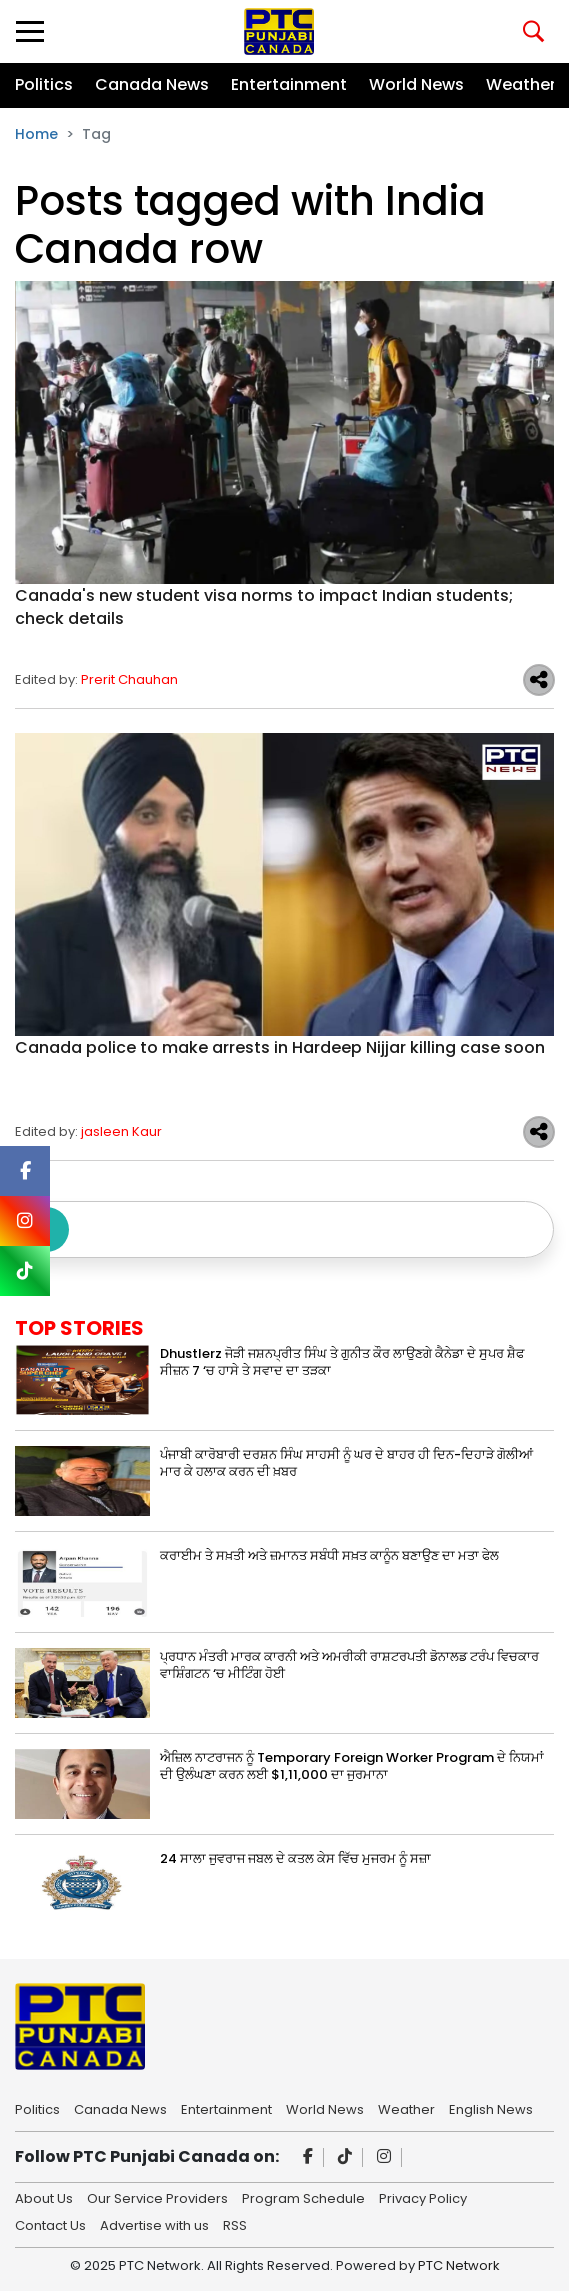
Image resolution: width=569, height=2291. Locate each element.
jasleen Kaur (121, 1131)
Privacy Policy (423, 2197)
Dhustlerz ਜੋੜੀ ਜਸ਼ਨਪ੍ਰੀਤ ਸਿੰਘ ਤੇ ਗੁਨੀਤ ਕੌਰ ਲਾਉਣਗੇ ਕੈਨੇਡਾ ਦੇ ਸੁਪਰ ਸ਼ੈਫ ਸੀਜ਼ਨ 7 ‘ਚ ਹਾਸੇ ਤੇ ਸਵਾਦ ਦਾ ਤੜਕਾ (342, 1362)
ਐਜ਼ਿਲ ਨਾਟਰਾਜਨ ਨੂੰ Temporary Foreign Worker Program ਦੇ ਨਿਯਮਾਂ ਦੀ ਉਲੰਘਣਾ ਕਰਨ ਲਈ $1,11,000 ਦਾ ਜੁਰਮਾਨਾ (352, 1766)
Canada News (152, 84)
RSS (235, 2224)
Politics (44, 84)
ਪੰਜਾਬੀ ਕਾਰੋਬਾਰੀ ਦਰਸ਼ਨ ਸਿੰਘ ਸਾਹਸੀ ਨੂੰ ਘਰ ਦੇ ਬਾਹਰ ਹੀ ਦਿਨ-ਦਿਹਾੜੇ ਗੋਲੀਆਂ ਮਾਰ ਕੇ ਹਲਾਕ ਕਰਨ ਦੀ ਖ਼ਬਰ (346, 1463)
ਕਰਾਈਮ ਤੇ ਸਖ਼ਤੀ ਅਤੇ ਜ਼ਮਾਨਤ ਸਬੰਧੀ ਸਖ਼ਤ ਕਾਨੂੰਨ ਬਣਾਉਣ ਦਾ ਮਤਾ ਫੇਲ (329, 1555)
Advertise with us (154, 2224)
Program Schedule (303, 2197)
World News (416, 84)
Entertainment (289, 84)
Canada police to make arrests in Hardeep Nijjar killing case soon (280, 1047)
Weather (521, 84)
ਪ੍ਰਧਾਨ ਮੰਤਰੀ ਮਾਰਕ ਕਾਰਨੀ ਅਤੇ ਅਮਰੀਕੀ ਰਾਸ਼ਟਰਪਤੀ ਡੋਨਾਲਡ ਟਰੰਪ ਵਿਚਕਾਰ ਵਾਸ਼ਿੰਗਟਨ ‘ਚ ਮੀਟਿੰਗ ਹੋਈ (349, 1665)
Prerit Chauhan (129, 679)
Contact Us (50, 2224)
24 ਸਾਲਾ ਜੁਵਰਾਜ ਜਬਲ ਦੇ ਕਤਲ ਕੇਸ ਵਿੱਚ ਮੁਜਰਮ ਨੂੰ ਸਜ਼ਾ (295, 1858)
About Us (44, 2197)
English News (491, 2108)
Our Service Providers (157, 2197)
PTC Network (459, 2265)
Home (36, 134)
